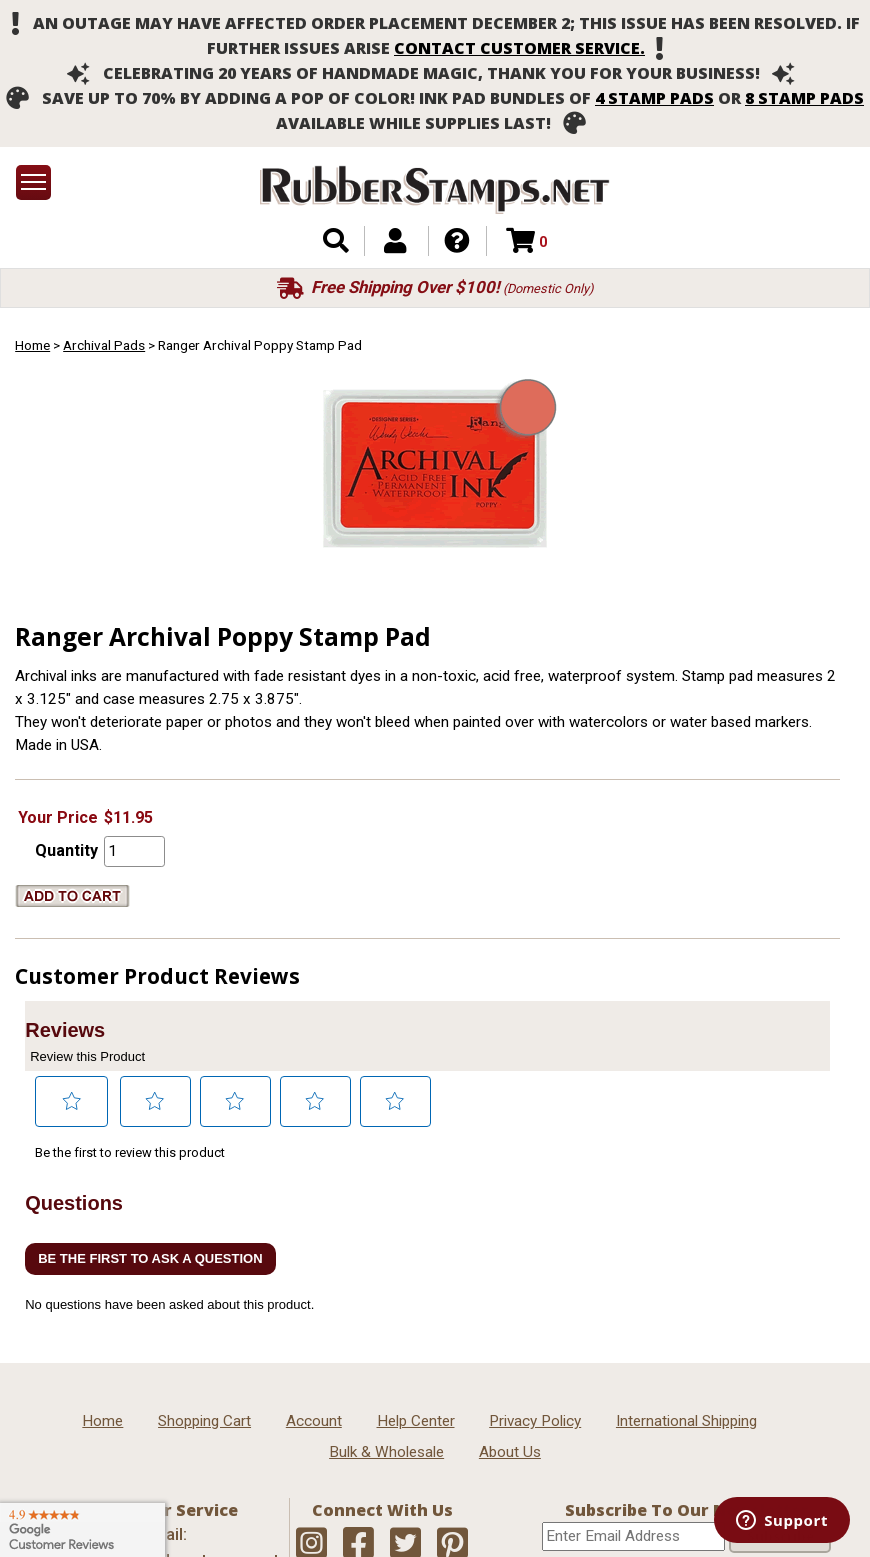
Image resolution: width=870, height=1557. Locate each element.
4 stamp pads (654, 98)
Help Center (416, 1421)
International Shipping (686, 1421)
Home (32, 345)
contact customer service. (519, 48)
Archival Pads (104, 345)
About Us (510, 1452)
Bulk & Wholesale (386, 1452)
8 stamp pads (804, 98)
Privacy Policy (535, 1421)
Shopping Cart (204, 1421)
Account (314, 1421)
